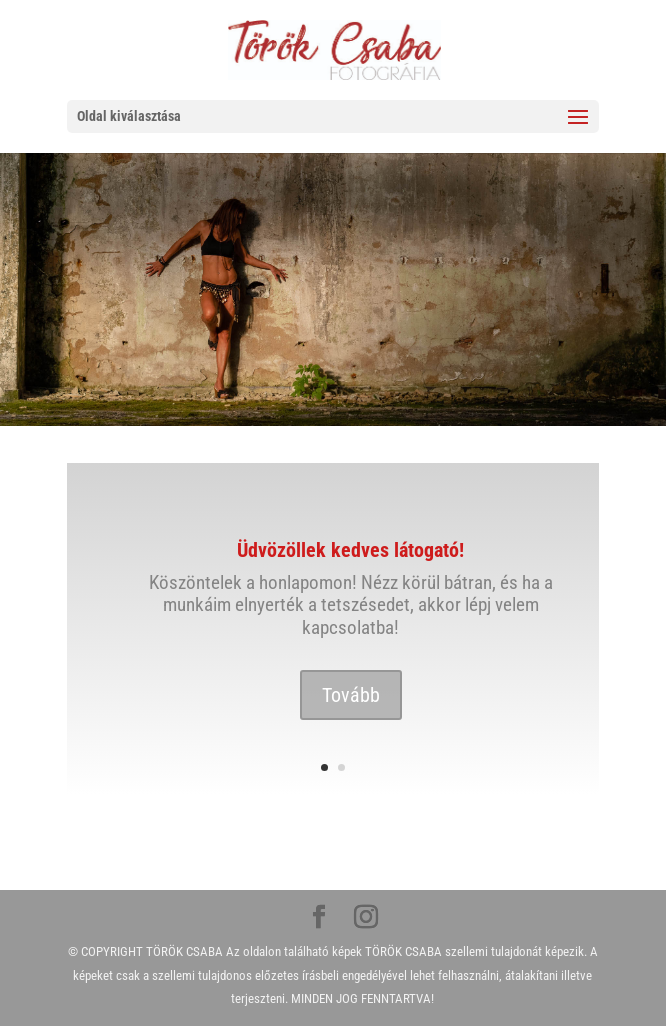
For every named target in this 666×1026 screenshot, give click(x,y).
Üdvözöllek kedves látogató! (350, 550)
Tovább (351, 695)
